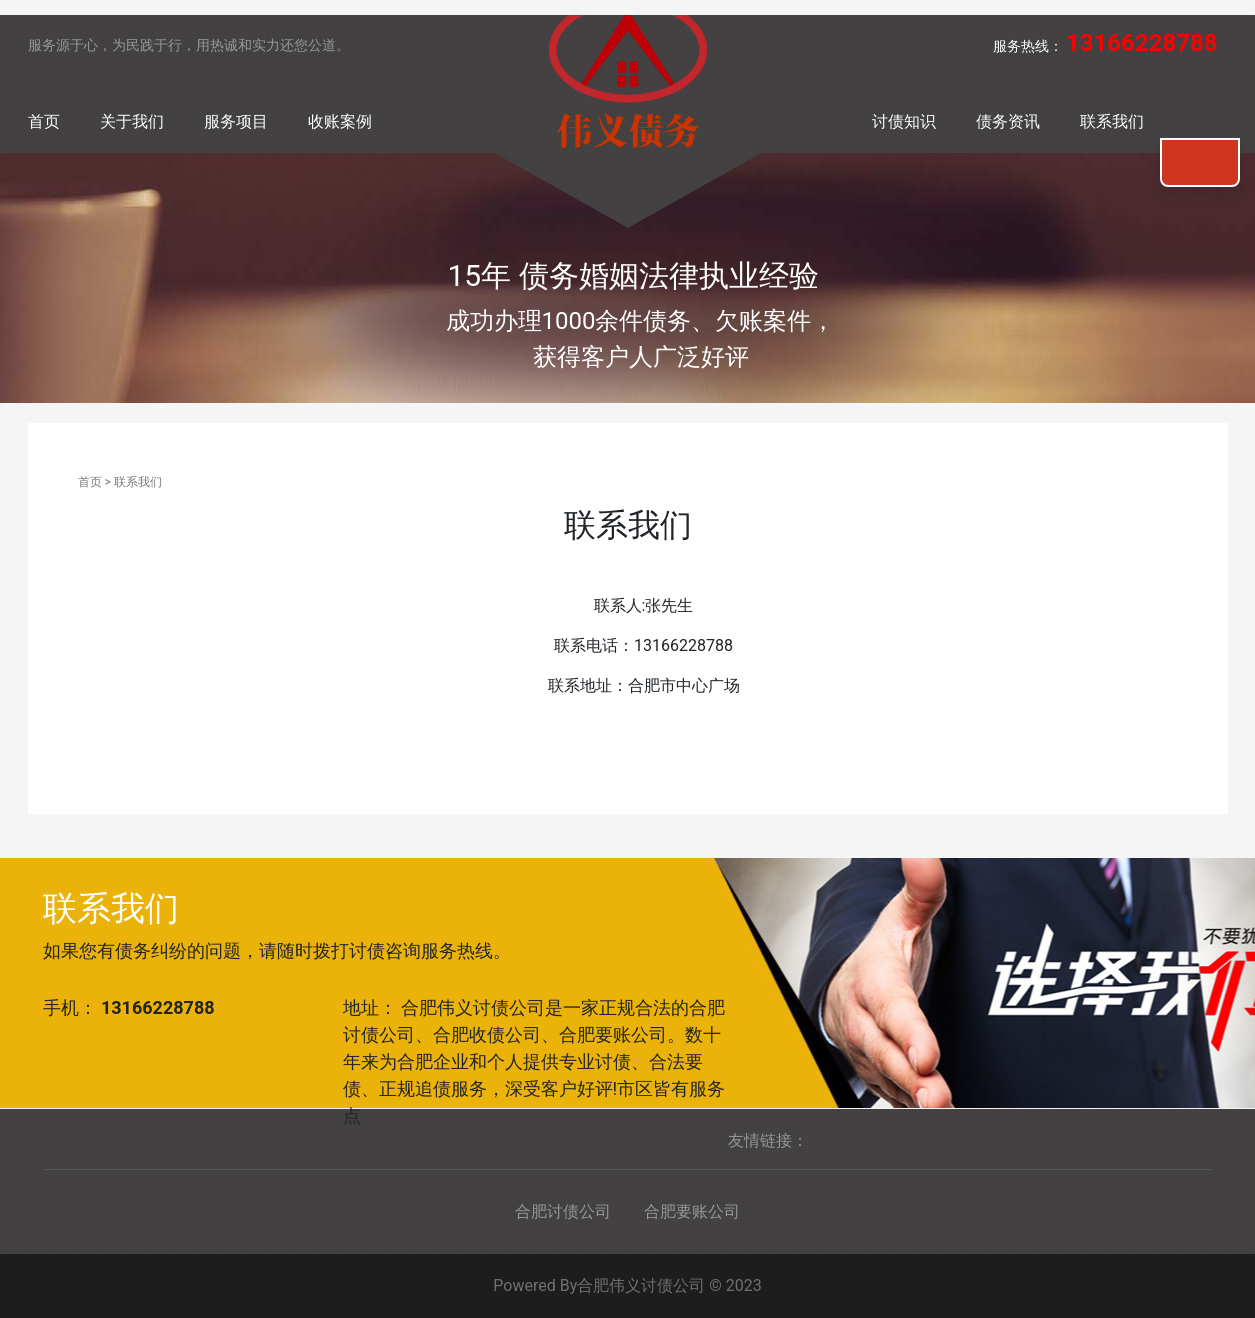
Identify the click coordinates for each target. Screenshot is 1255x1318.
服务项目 (236, 121)
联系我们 (1112, 121)
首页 (44, 121)
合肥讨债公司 (563, 1211)
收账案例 (340, 121)
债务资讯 (1008, 121)
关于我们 (132, 121)
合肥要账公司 (692, 1211)
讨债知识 (904, 121)
